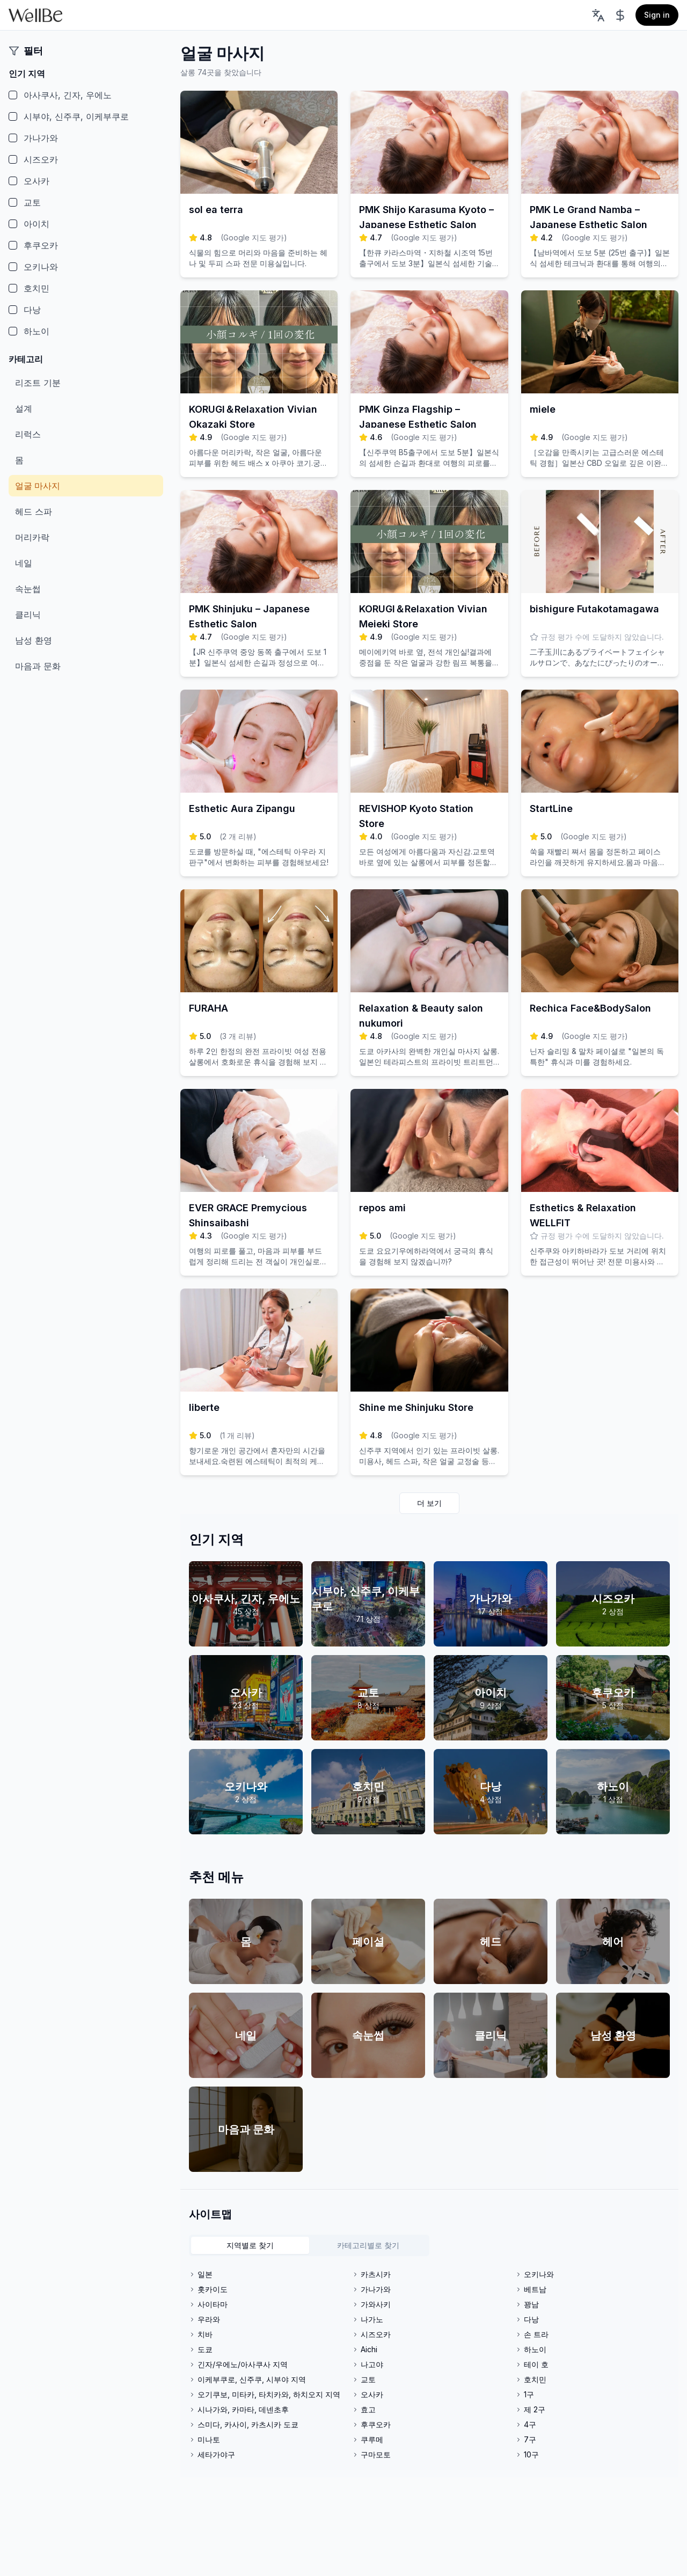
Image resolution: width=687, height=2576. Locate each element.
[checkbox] (13, 95)
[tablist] (309, 2245)
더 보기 (429, 1502)
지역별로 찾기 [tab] (250, 2245)
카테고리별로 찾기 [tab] (368, 2245)
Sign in (657, 14)
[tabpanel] (429, 2364)
